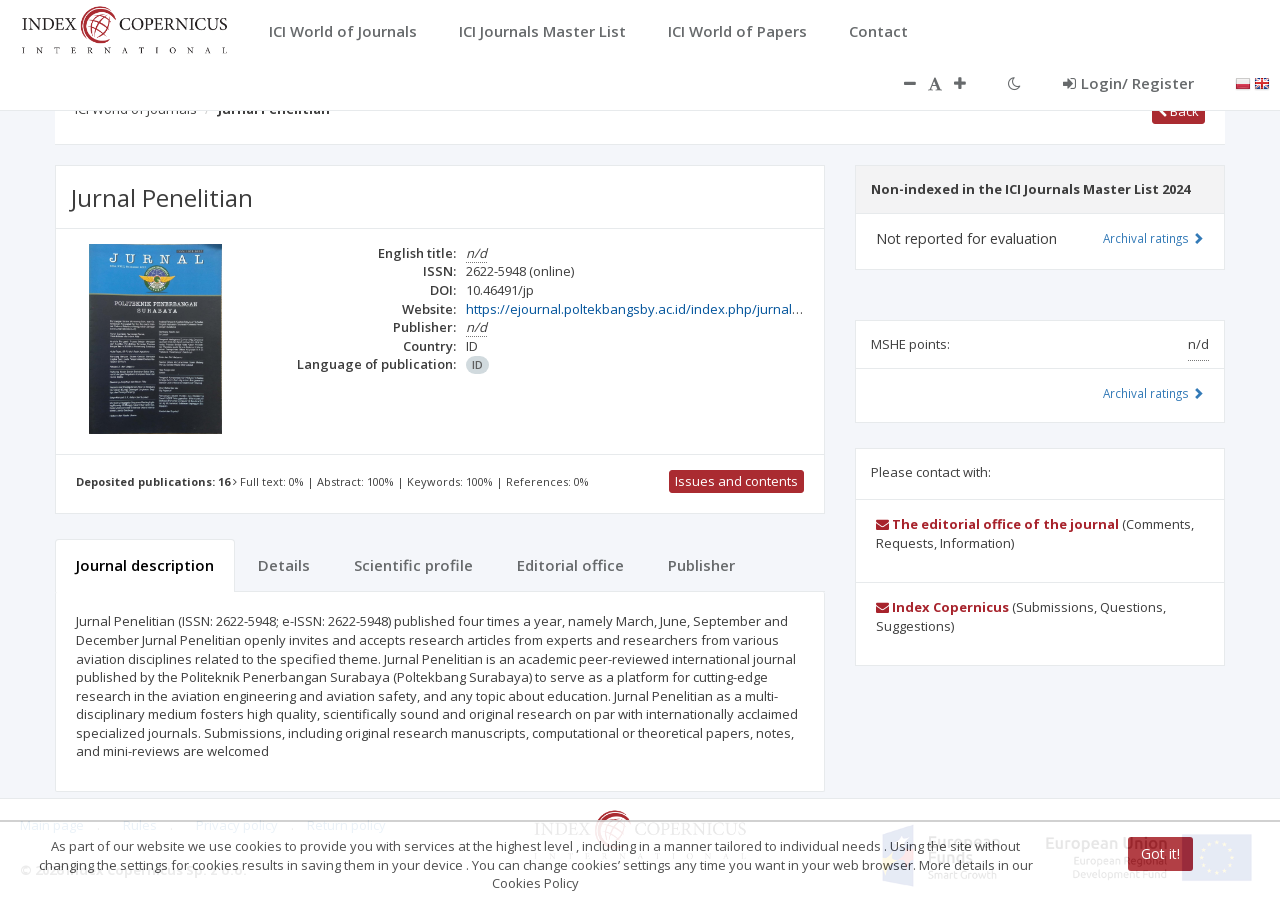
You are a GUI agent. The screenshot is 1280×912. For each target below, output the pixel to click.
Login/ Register (1128, 83)
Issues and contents (736, 481)
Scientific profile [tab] (413, 565)
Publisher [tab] (701, 565)
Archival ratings (1153, 238)
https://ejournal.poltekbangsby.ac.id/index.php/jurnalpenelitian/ (662, 309)
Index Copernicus (942, 607)
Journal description (145, 565)
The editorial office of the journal (997, 524)
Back (1178, 111)
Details (284, 565)
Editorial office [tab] (570, 565)
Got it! (1160, 853)
